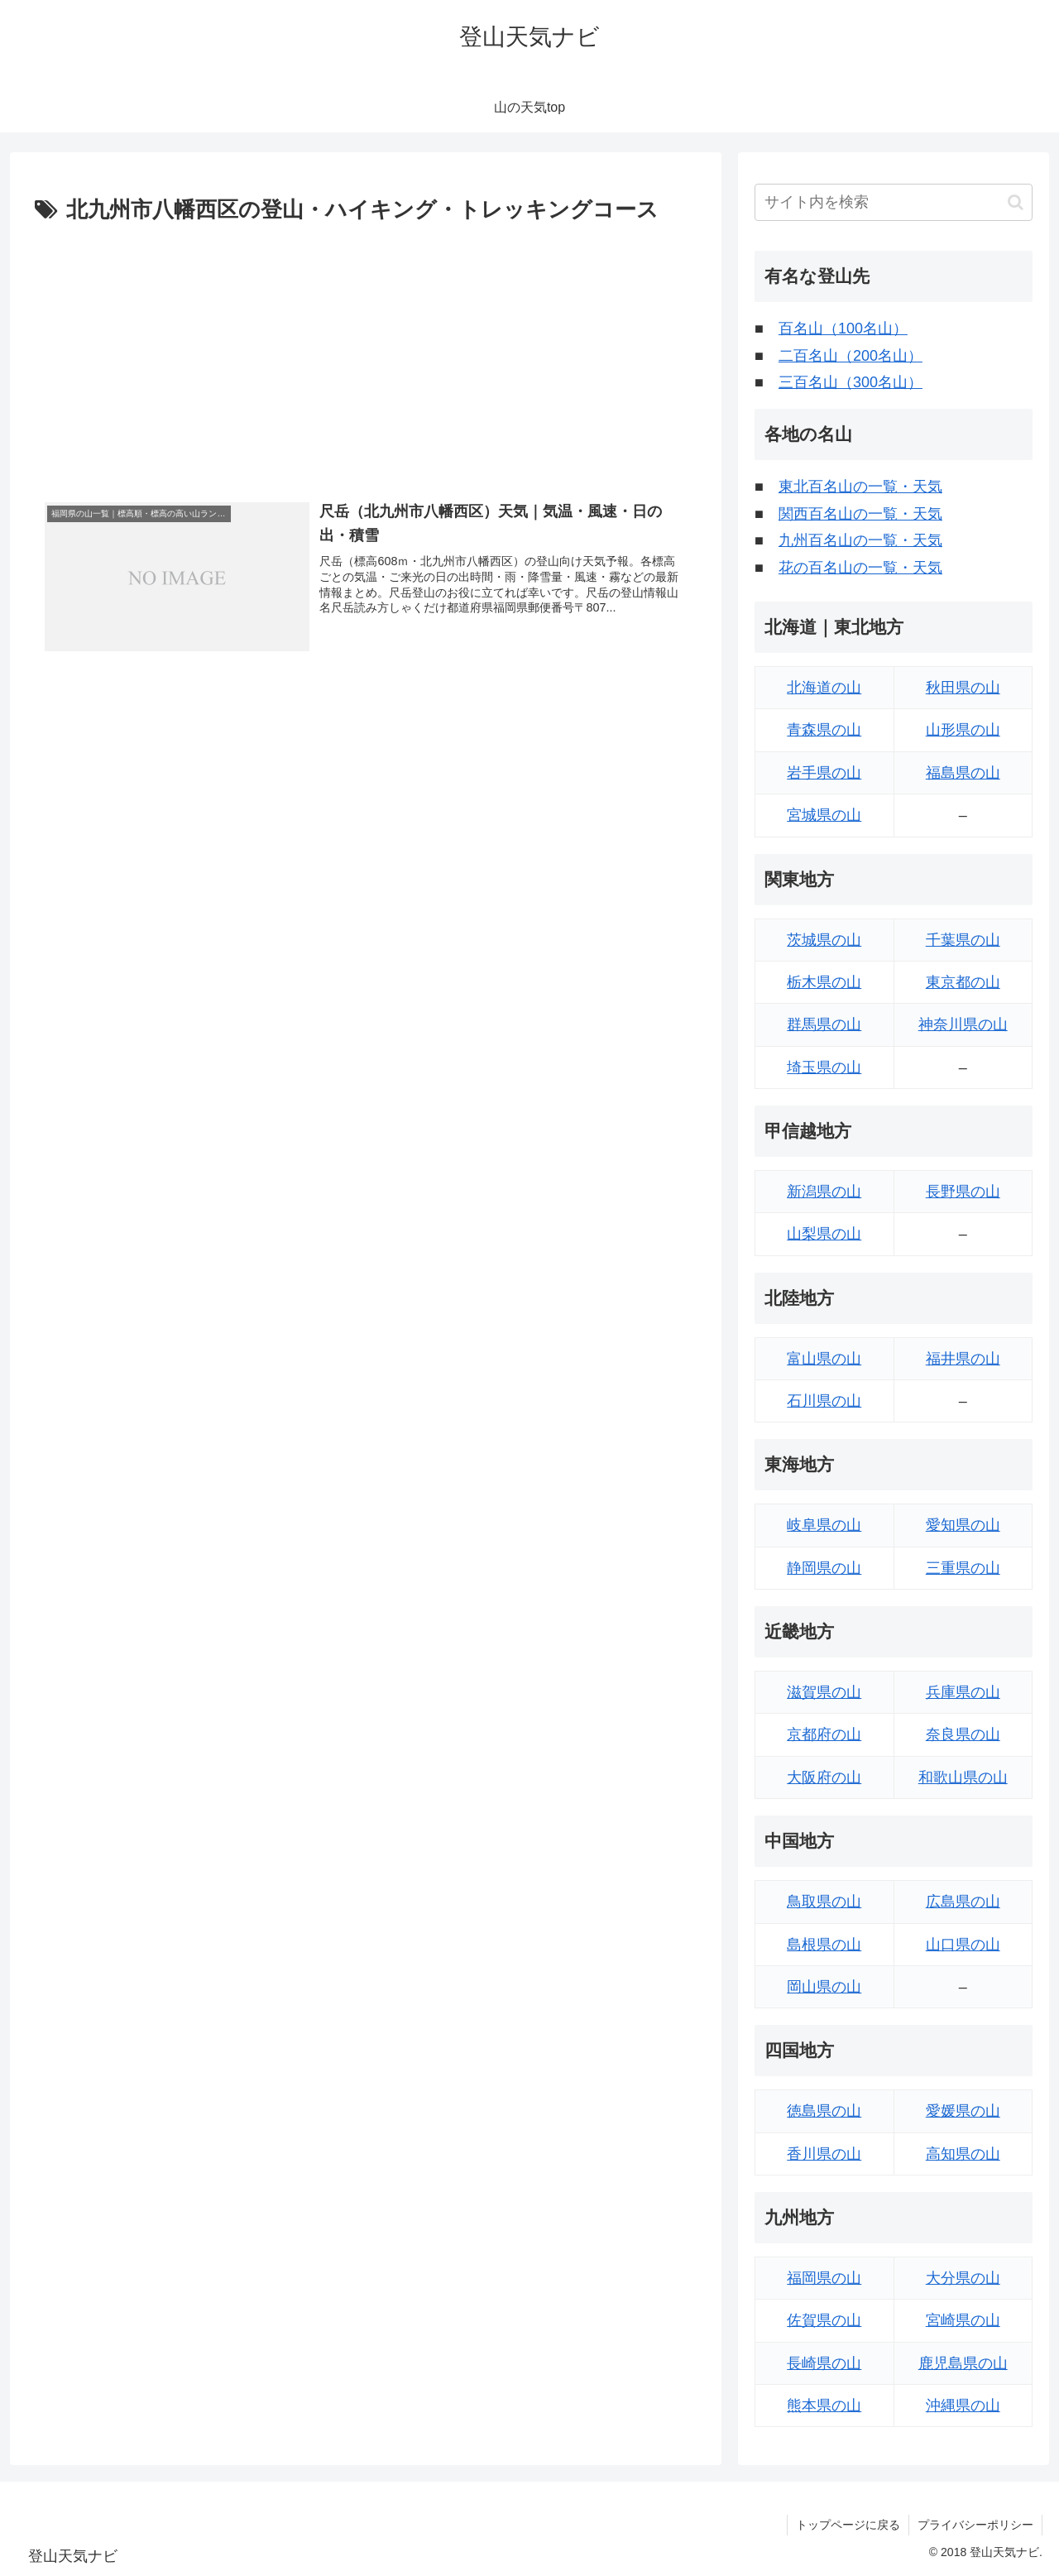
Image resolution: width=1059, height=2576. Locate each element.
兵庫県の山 (963, 1692)
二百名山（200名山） (850, 356)
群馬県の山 (824, 1024)
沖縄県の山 (963, 2405)
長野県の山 (963, 1191)
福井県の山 (963, 1358)
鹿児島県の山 (963, 2363)
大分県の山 (963, 2278)
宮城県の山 (824, 815)
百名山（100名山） (843, 328)
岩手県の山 (824, 773)
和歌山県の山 (963, 1777)
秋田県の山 (963, 687)
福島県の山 (963, 773)
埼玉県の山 (824, 1067)
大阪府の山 (824, 1777)
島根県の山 (824, 1944)
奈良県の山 (963, 1734)
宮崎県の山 (963, 2320)
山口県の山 (963, 1944)
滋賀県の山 (824, 1692)
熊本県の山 (824, 2405)
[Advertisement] (366, 353)
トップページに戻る (848, 2524)
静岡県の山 (824, 1568)
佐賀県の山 (824, 2320)
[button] (1015, 202)
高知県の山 (963, 2154)
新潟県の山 (824, 1191)
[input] (894, 202)
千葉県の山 (963, 940)
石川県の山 (824, 1401)
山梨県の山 (824, 1234)
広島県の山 (963, 1901)
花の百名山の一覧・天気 (860, 567)
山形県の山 (963, 730)
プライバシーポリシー (975, 2524)
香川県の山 (824, 2154)
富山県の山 (824, 1358)
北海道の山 (824, 687)
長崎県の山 (824, 2363)
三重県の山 (963, 1568)
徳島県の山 (824, 2111)
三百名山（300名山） (850, 382)
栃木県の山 (824, 982)
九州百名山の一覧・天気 (860, 540)
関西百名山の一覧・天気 (860, 514)
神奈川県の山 (963, 1024)
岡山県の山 (824, 1987)
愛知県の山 (963, 1525)
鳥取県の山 (824, 1901)
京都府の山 (824, 1734)
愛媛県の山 (963, 2111)
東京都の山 (963, 982)
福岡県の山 (824, 2278)
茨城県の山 (824, 940)
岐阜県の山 (824, 1525)
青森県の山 (824, 730)
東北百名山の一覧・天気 (860, 486)
